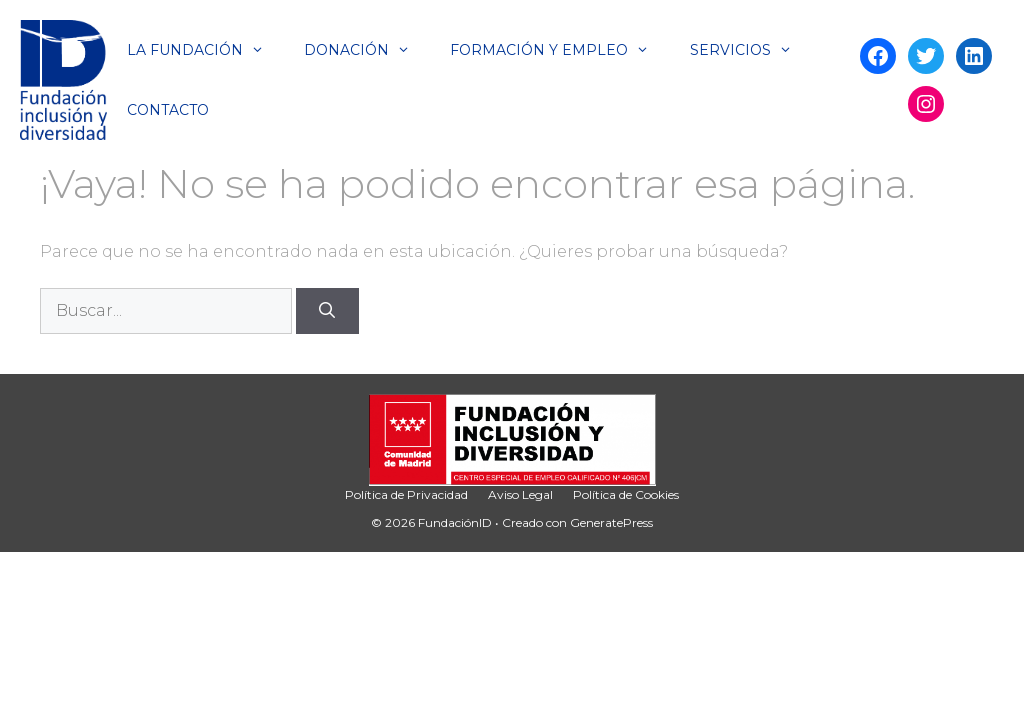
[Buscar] (327, 311)
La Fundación (205, 50)
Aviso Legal (520, 494)
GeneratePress (611, 522)
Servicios (751, 50)
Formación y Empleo (559, 50)
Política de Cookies (626, 494)
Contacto (168, 110)
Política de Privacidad (406, 494)
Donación (367, 50)
